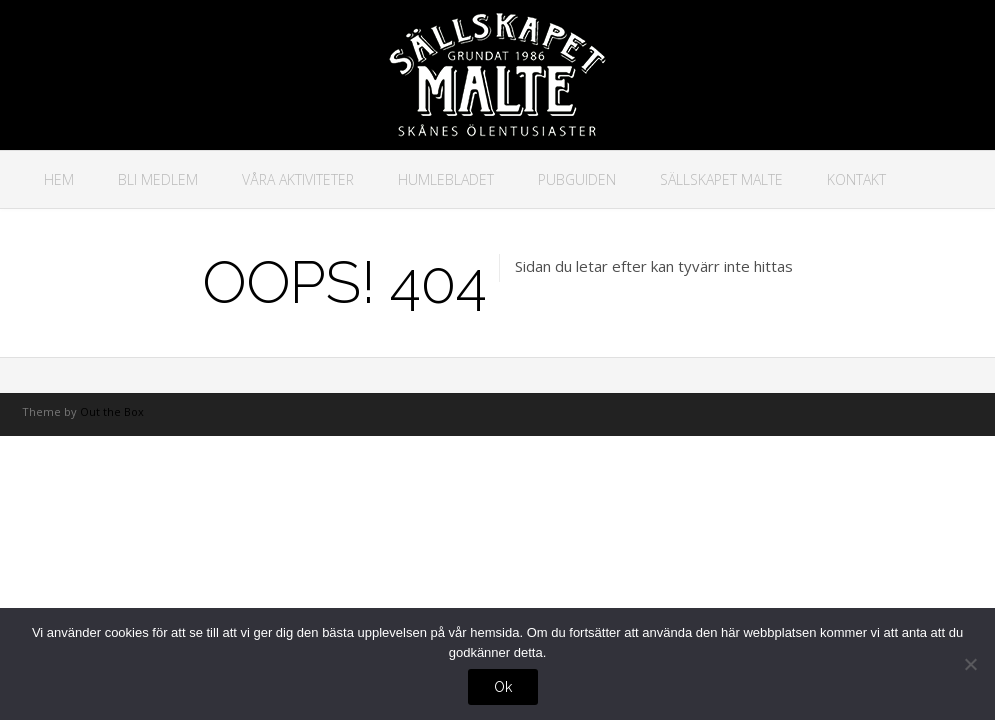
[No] (970, 664)
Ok (503, 687)
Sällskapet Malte (721, 179)
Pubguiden (577, 179)
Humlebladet (446, 179)
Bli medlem (158, 179)
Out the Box (112, 411)
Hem (59, 179)
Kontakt (856, 179)
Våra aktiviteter (298, 179)
